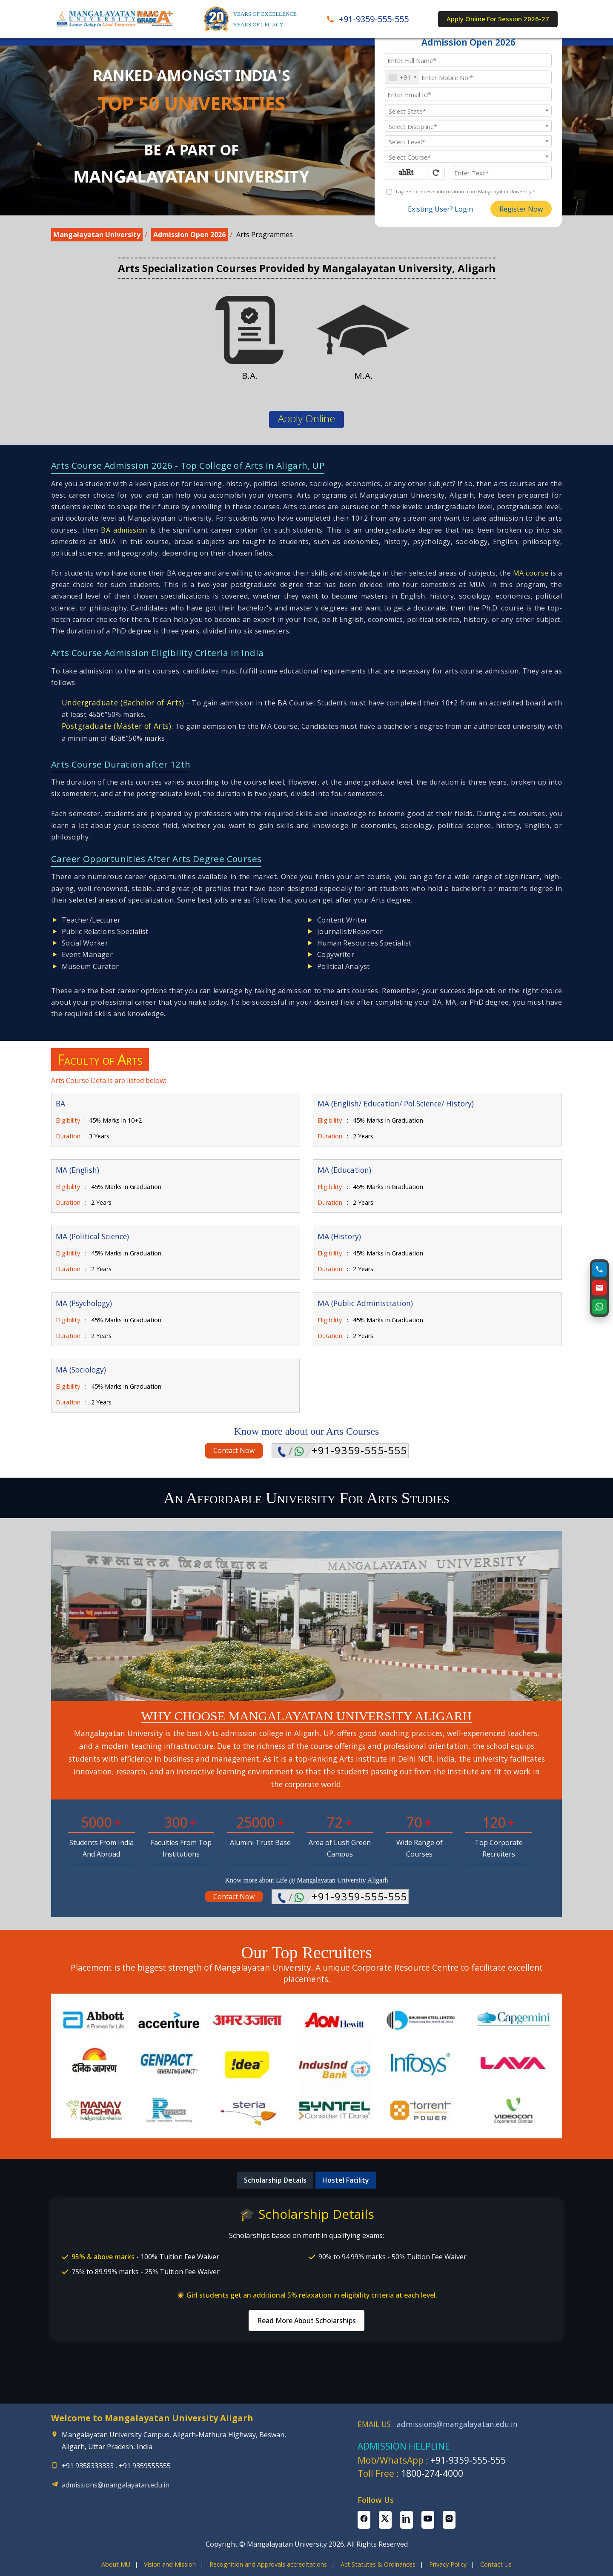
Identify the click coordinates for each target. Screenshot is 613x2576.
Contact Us (496, 2564)
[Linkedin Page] (406, 2520)
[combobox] (402, 77)
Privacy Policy (448, 2564)
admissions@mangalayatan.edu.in (115, 2485)
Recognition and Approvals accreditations (268, 2564)
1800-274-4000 (432, 2473)
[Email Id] (468, 94)
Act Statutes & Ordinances (378, 2564)
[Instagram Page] (449, 2520)
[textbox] (468, 111)
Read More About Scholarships (306, 2320)
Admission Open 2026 (189, 234)
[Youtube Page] (428, 2520)
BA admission (124, 530)
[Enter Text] (502, 172)
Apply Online (306, 418)
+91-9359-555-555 (359, 1450)
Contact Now (234, 1450)
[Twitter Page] (385, 2520)
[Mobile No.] (468, 77)
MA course (531, 573)
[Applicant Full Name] (468, 60)
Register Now (521, 208)
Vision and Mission (170, 2564)
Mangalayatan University (96, 234)
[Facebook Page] (364, 2520)
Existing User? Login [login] (440, 208)
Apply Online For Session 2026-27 (498, 18)
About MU (115, 2564)
